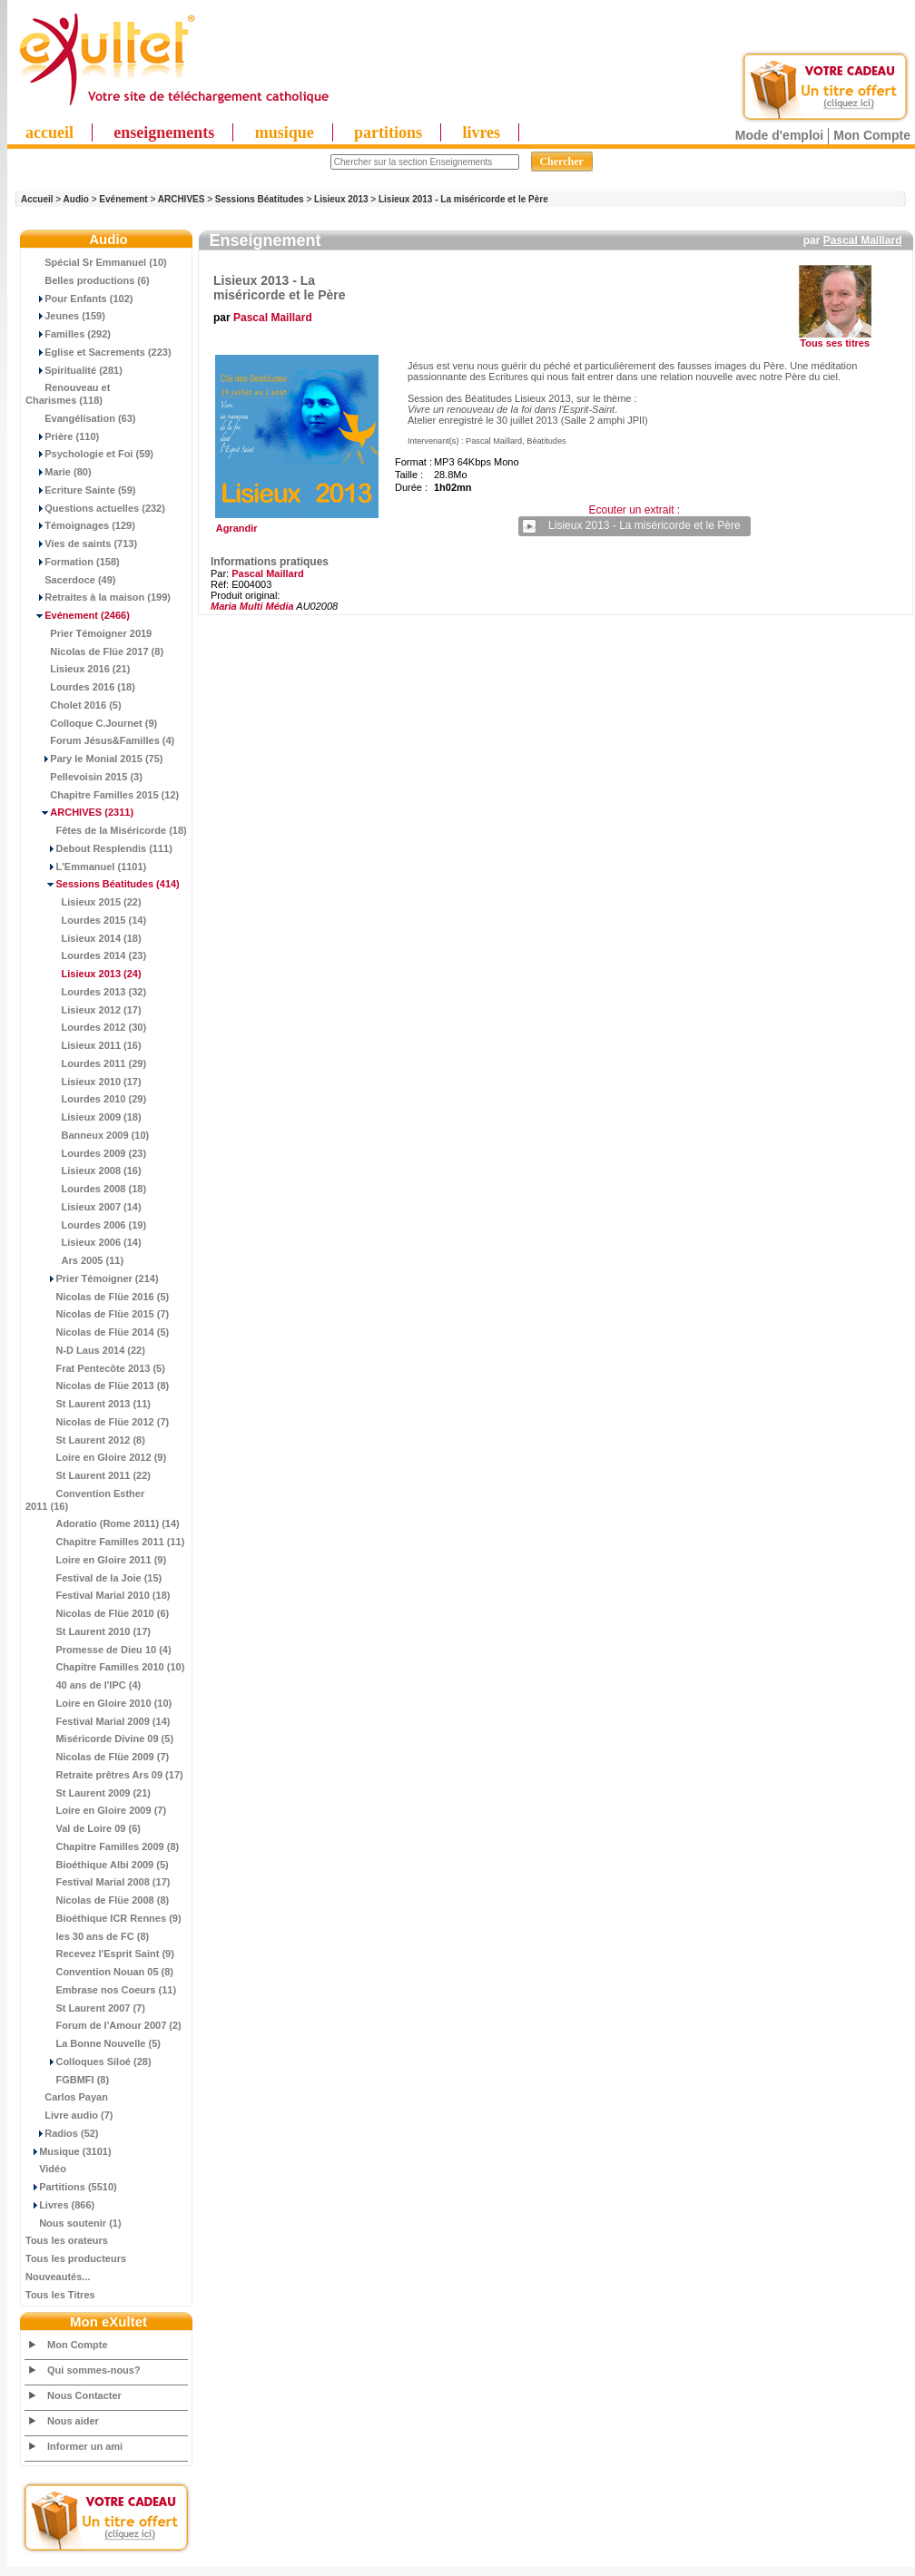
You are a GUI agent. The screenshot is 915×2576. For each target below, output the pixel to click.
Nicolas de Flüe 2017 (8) (94, 651)
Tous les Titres (60, 2294)
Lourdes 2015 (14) (85, 920)
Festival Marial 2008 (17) (97, 1881)
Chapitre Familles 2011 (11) (104, 1541)
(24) (83, 973)
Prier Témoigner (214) (92, 1278)
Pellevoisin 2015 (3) (84, 776)
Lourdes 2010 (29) (85, 1098)
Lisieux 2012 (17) (83, 1009)
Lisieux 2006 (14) (83, 1242)
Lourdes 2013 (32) (85, 991)
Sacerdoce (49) (70, 579)
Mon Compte (871, 135)
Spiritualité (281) (74, 370)
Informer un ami (85, 2446)
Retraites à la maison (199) (98, 597)
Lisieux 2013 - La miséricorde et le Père (463, 199)
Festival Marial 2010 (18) (97, 1595)
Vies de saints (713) (81, 543)
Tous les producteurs (75, 2258)
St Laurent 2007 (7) (85, 2008)
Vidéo (45, 2168)
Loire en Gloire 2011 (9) (95, 1559)
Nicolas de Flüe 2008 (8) (97, 1900)
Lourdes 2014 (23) (85, 955)
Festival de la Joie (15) (93, 1577)
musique (284, 132)
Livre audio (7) (69, 2115)
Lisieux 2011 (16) (83, 1045)
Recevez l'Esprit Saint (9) (99, 1953)
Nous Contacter (84, 2395)
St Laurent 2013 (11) (88, 1403)
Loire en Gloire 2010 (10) (98, 1703)
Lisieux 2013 (341, 199)
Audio (76, 199)
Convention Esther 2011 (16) (84, 1500)
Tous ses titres (835, 343)
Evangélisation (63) (80, 418)
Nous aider (73, 2420)
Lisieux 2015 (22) (83, 901)
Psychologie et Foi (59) (89, 453)
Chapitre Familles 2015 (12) (102, 794)
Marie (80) (58, 471)
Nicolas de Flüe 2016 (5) (97, 1296)
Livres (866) (59, 2204)
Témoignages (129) (80, 525)
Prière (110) (62, 436)
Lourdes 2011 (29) (85, 1063)
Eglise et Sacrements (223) (98, 352)
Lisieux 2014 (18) (83, 938)
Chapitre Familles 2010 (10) (104, 1666)
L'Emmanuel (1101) (85, 866)
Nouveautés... (58, 2276)
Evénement (123, 199)
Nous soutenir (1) (73, 2223)
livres (481, 132)
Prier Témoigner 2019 (88, 633)
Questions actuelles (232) (95, 508)
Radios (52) (62, 2133)
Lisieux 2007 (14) (83, 1206)
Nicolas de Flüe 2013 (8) (97, 1385)
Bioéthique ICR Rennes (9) (103, 1918)
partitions (388, 132)
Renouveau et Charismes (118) (67, 394)
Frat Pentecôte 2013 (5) (95, 1368)
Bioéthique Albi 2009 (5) (97, 1864)
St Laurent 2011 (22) (88, 1475)
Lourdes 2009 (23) (85, 1153)
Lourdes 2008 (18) (85, 1188)
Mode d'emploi (779, 135)
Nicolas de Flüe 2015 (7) (97, 1313)
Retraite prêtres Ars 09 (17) (104, 1774)
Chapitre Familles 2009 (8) (102, 1846)
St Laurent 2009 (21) (88, 1793)
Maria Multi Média (252, 606)
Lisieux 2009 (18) (83, 1117)
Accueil (37, 199)
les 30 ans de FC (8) (87, 1936)
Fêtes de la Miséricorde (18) (106, 830)
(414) (102, 883)
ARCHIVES (181, 199)
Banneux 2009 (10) (87, 1135)
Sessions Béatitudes (259, 199)
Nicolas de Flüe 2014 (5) (97, 1332)
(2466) (77, 615)
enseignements (163, 132)
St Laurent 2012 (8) (85, 1440)
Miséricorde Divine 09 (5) (99, 1738)
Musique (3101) (68, 2151)
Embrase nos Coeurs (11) (100, 1989)
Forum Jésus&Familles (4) (99, 740)
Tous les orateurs (66, 2240)
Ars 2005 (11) (74, 1260)
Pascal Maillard (862, 240)
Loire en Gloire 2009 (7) (95, 1810)
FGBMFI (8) (67, 2079)
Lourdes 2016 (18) (80, 686)
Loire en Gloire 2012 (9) (95, 1457)
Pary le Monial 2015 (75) (93, 758)
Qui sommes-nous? (94, 2370)
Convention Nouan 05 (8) (99, 1971)
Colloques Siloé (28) (88, 2061)
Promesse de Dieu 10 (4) (98, 1649)
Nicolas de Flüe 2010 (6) (97, 1613)
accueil (49, 132)
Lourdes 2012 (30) (85, 1027)
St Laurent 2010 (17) (88, 1631)
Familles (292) (68, 333)
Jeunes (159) (65, 315)
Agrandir (295, 524)
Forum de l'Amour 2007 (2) (103, 2025)
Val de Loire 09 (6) (83, 1828)
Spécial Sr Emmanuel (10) (96, 262)
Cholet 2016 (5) (73, 705)
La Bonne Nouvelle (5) (93, 2043)
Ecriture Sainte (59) (80, 490)
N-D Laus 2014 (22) (85, 1350)
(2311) (79, 812)
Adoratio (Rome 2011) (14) (102, 1523)
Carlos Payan (66, 2096)
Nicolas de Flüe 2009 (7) (97, 1756)
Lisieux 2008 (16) (83, 1170)
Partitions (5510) (71, 2186)
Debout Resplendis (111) (98, 848)
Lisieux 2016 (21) (77, 668)
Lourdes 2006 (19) (85, 1224)
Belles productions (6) (87, 280)
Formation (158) (72, 561)
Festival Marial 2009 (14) (97, 1721)
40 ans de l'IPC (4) (83, 1685)
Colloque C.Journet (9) (91, 723)
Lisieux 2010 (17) (83, 1081)
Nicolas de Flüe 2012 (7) (97, 1421)
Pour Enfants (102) (79, 298)
